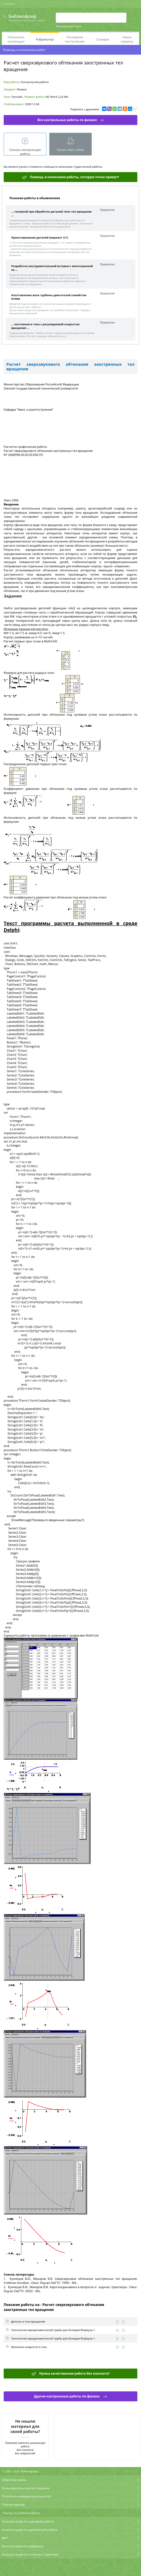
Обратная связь (14, 2480)
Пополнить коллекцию (16, 39)
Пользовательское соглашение (25, 2488)
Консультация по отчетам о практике (30, 2554)
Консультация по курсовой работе (28, 2521)
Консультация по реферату (22, 2546)
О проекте (8, 4)
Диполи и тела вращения (28, 2321)
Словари (102, 39)
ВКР (5, 2538)
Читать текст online (70, 150)
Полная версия (13, 2504)
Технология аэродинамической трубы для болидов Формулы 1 (53, 2330)
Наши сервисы (127, 39)
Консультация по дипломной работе (29, 2530)
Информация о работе (123, 2321)
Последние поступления (74, 39)
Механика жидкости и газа (29, 2347)
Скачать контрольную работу (25, 152)
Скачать (117, 2321)
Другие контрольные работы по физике (67, 2396)
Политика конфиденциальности (26, 2496)
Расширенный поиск (69, 26)
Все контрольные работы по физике (67, 120)
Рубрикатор (45, 39)
